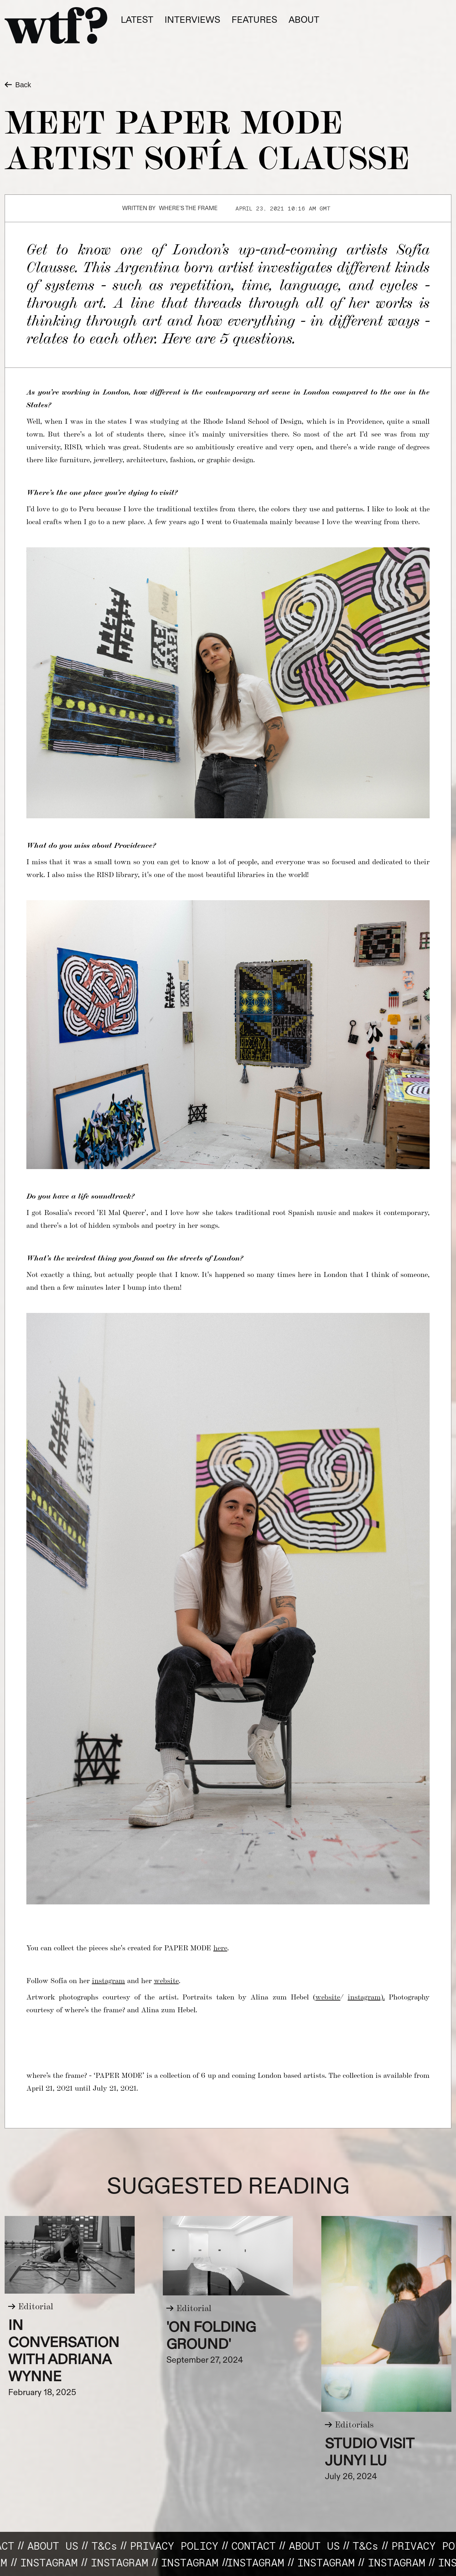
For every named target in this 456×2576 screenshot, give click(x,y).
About (304, 20)
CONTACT (263, 2545)
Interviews (192, 20)
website (166, 1980)
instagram (108, 1980)
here (220, 1947)
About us (62, 2545)
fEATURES (254, 20)
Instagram (40, 2562)
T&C (113, 2545)
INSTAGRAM (110, 2562)
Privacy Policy (183, 2545)
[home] (56, 25)
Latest (137, 20)
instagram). (366, 1996)
